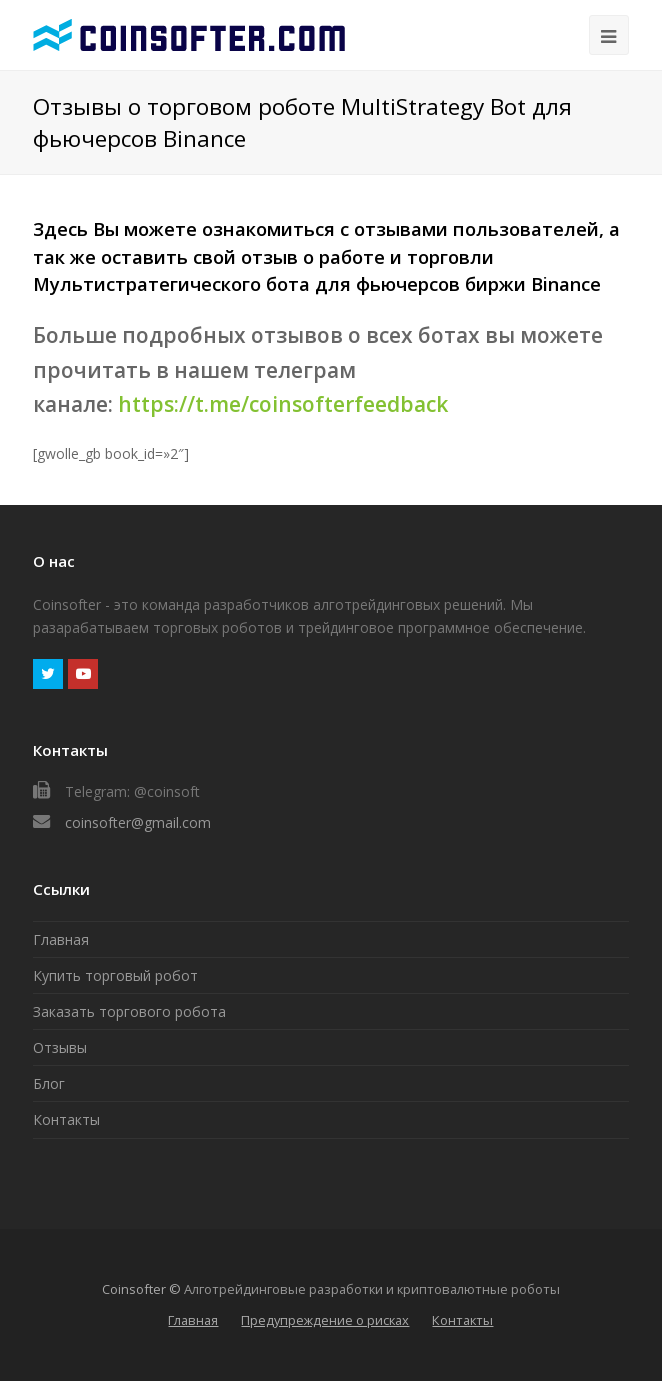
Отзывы (60, 1047)
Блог (49, 1083)
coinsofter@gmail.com (138, 822)
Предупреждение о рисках (325, 1320)
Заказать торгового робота (129, 1011)
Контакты (66, 1119)
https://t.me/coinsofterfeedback (283, 404)
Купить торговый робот (115, 975)
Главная (61, 939)
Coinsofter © (141, 1289)
